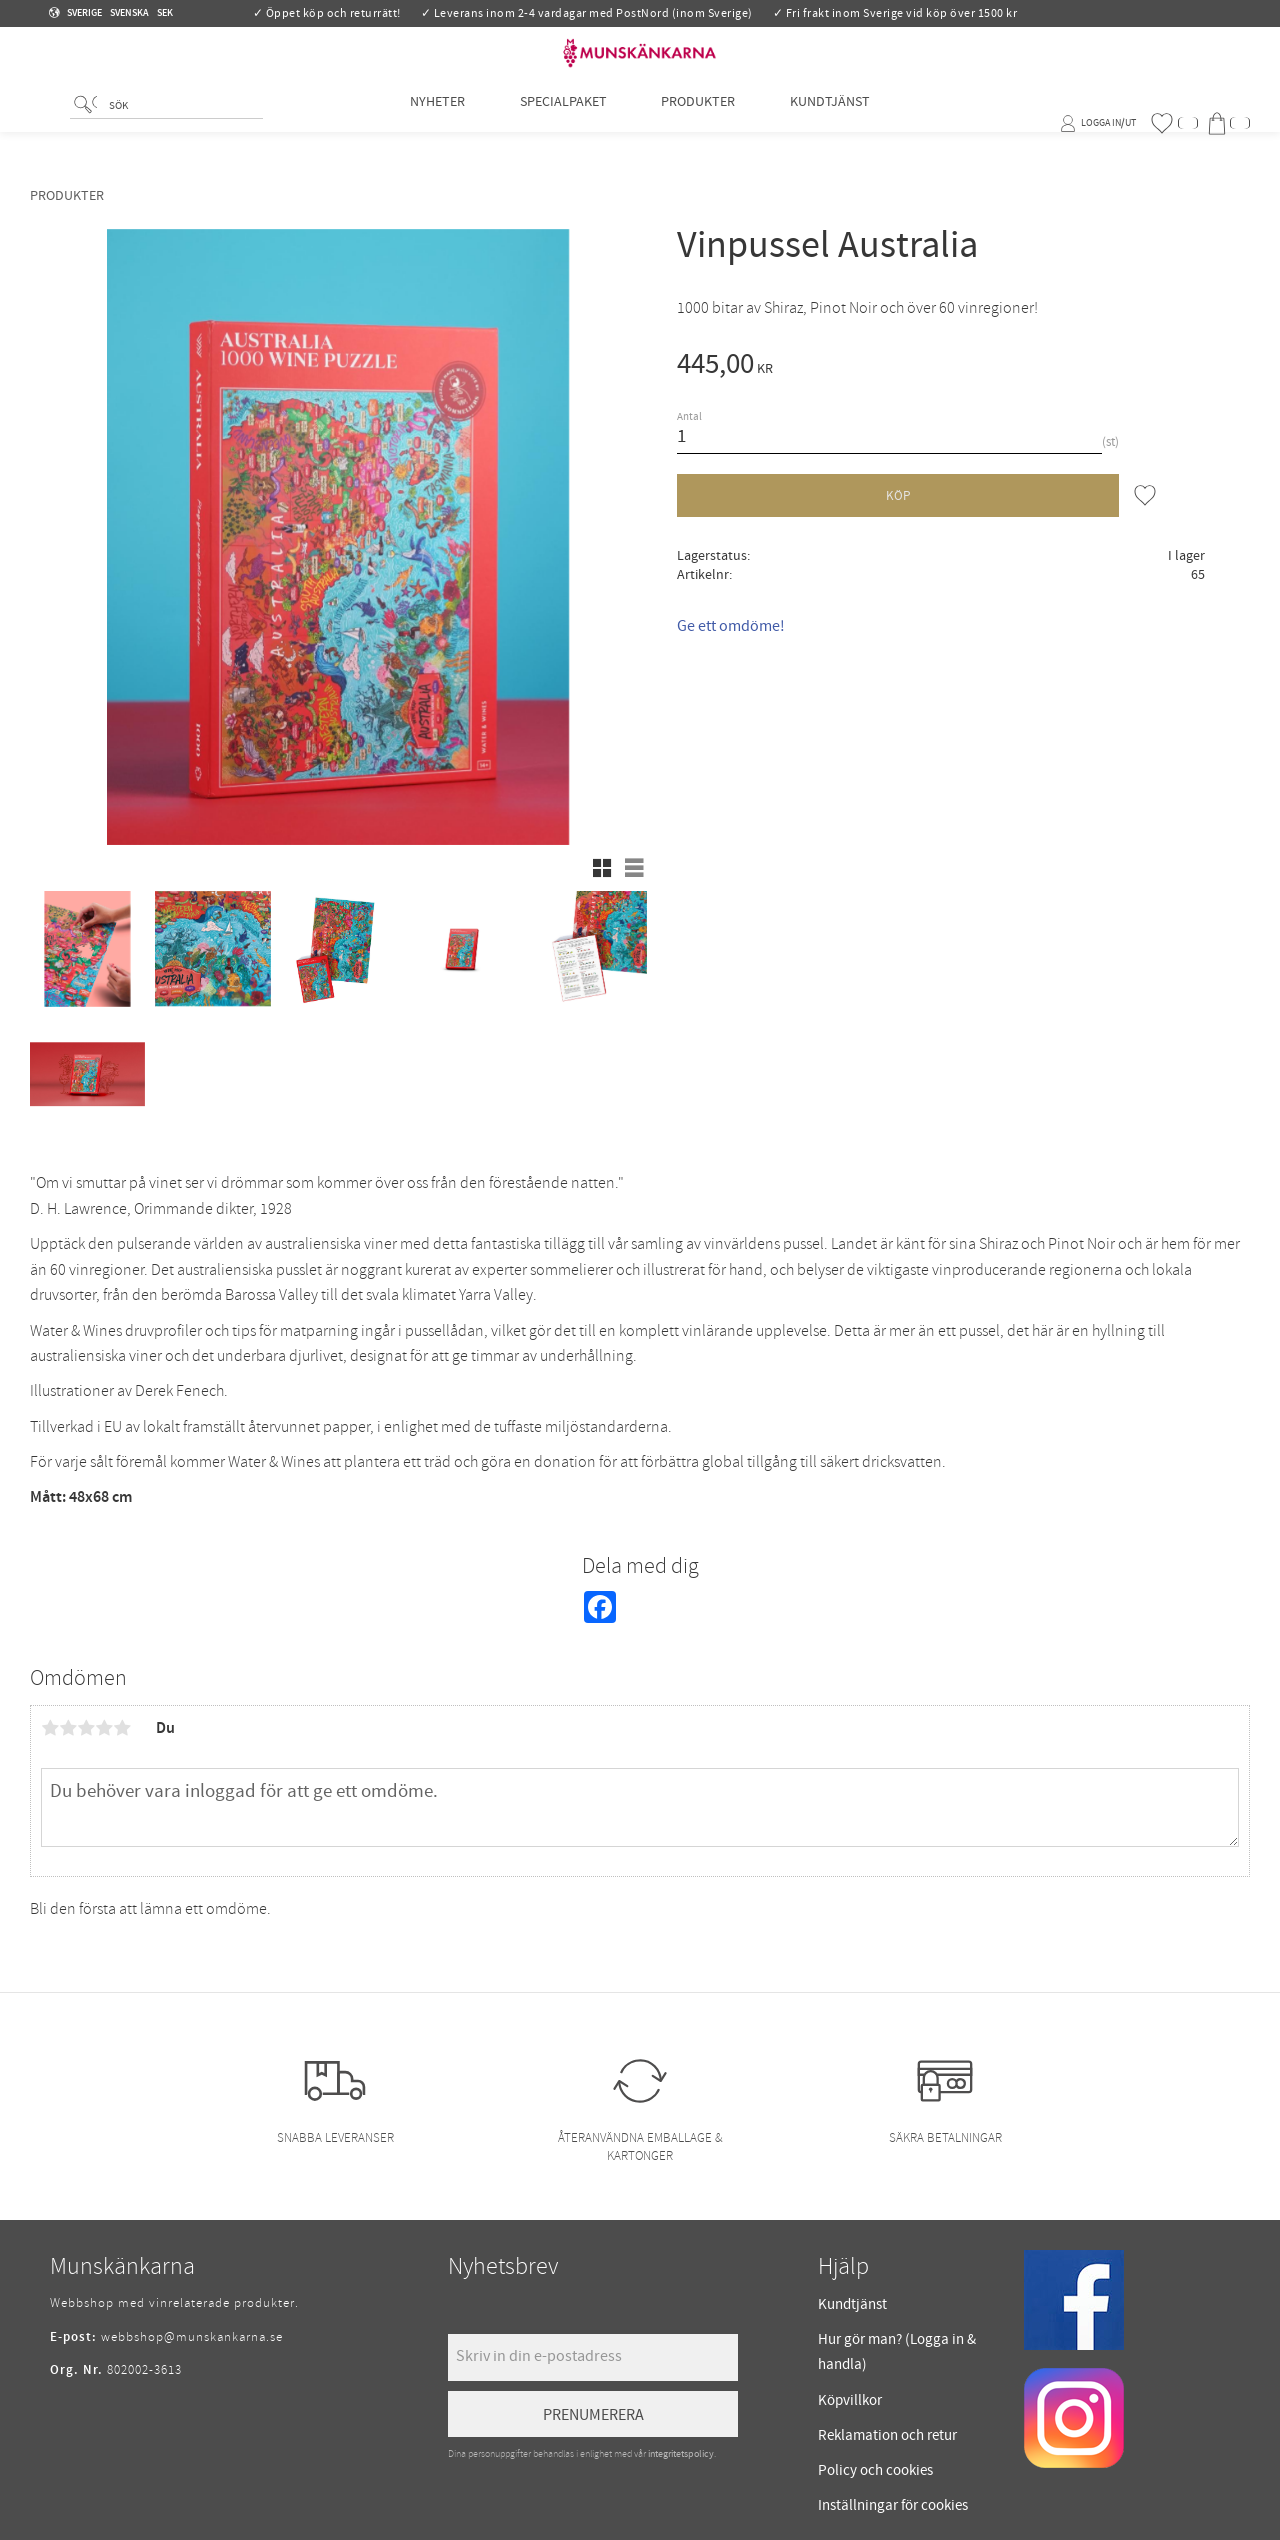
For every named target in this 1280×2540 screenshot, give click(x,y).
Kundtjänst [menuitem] (830, 122)
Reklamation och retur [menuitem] (887, 2435)
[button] (1174, 123)
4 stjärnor (104, 1728)
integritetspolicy (681, 2454)
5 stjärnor (122, 1728)
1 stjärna (50, 1728)
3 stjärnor (86, 1728)
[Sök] (85, 125)
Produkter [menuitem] (698, 122)
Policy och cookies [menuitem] (875, 2470)
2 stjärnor (68, 1728)
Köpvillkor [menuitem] (850, 2400)
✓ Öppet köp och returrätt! (327, 13)
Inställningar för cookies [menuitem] (893, 2505)
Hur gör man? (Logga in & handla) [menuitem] (897, 2352)
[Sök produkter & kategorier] (182, 126)
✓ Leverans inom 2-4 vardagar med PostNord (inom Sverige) (587, 13)
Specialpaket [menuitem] (563, 122)
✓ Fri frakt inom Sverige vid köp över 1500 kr (895, 13)
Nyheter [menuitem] (437, 122)
